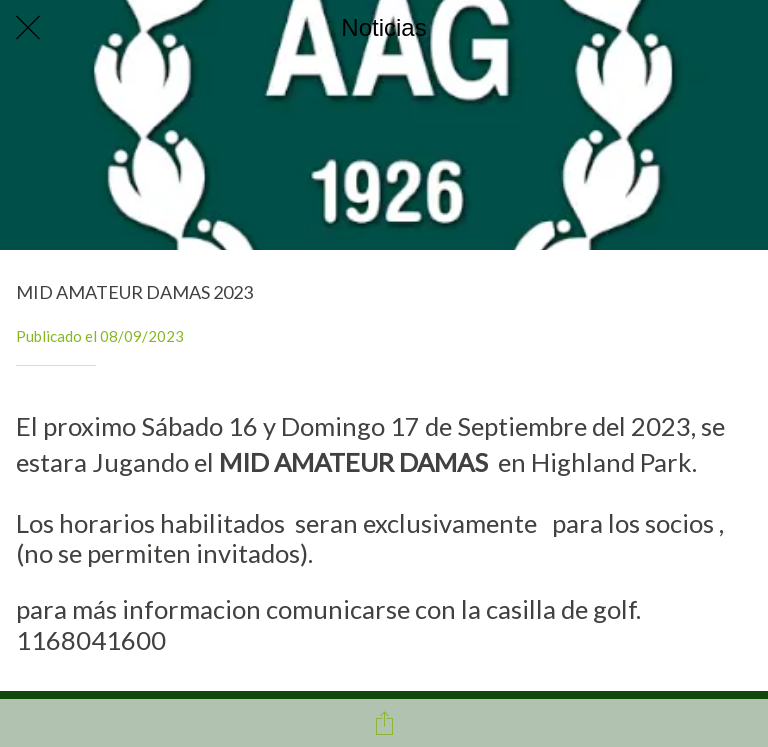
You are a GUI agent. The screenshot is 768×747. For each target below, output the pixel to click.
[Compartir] (384, 723)
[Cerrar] (28, 28)
